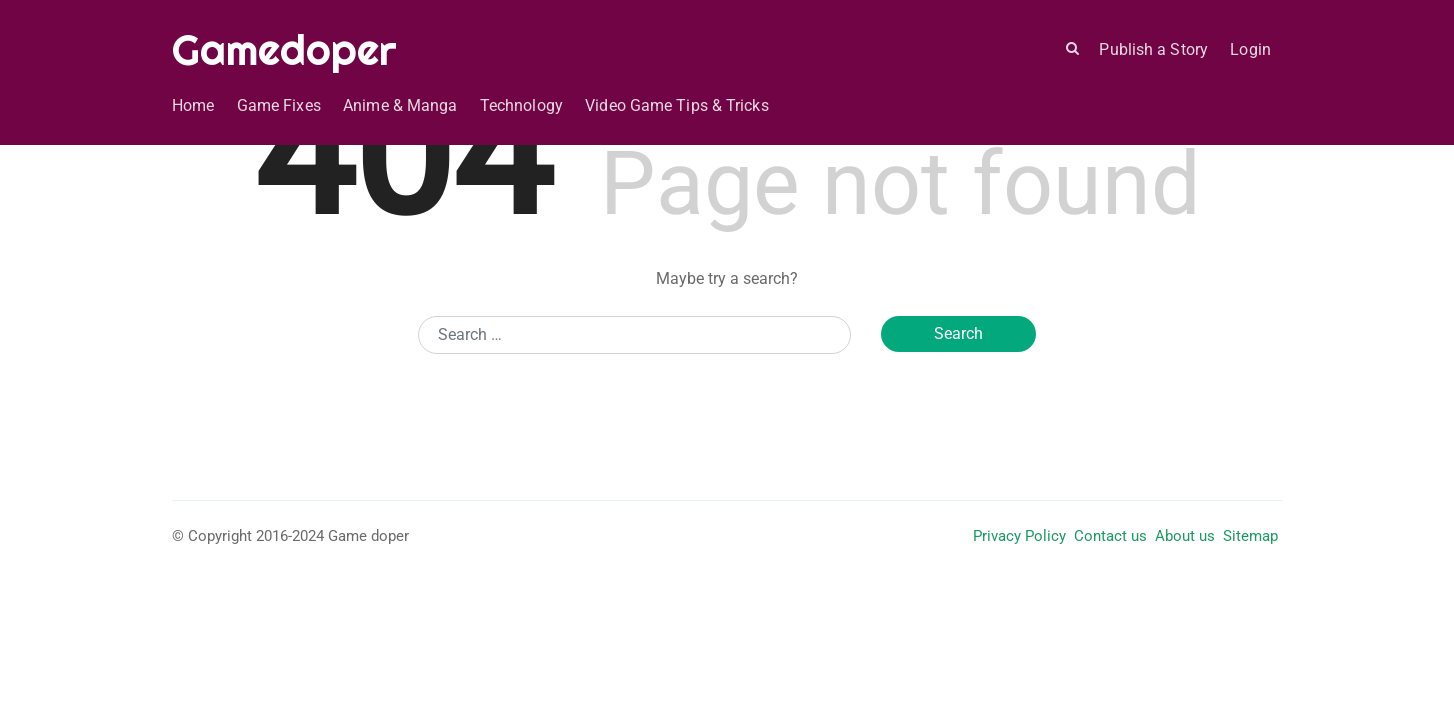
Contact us (1110, 536)
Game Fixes (279, 105)
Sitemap (1250, 536)
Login (1250, 49)
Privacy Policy (1019, 536)
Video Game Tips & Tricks (676, 105)
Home (193, 105)
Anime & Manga (400, 105)
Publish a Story (1153, 49)
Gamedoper (284, 49)
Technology (521, 105)
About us (1185, 536)
